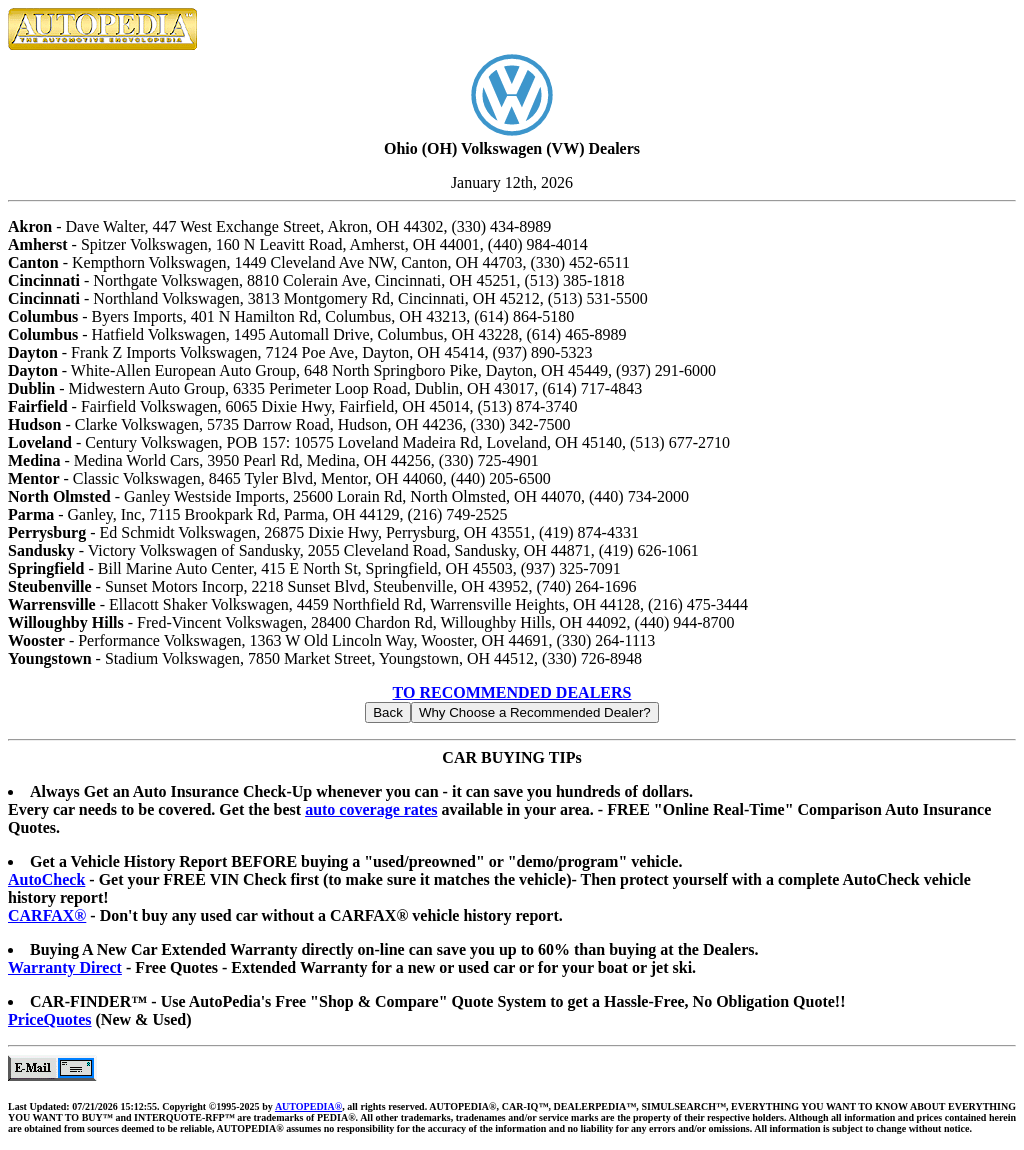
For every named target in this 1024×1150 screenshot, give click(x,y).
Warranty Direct (65, 967)
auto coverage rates (371, 809)
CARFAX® (47, 915)
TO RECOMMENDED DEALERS (512, 692)
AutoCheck (46, 879)
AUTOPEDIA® (308, 1106)
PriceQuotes (50, 1019)
